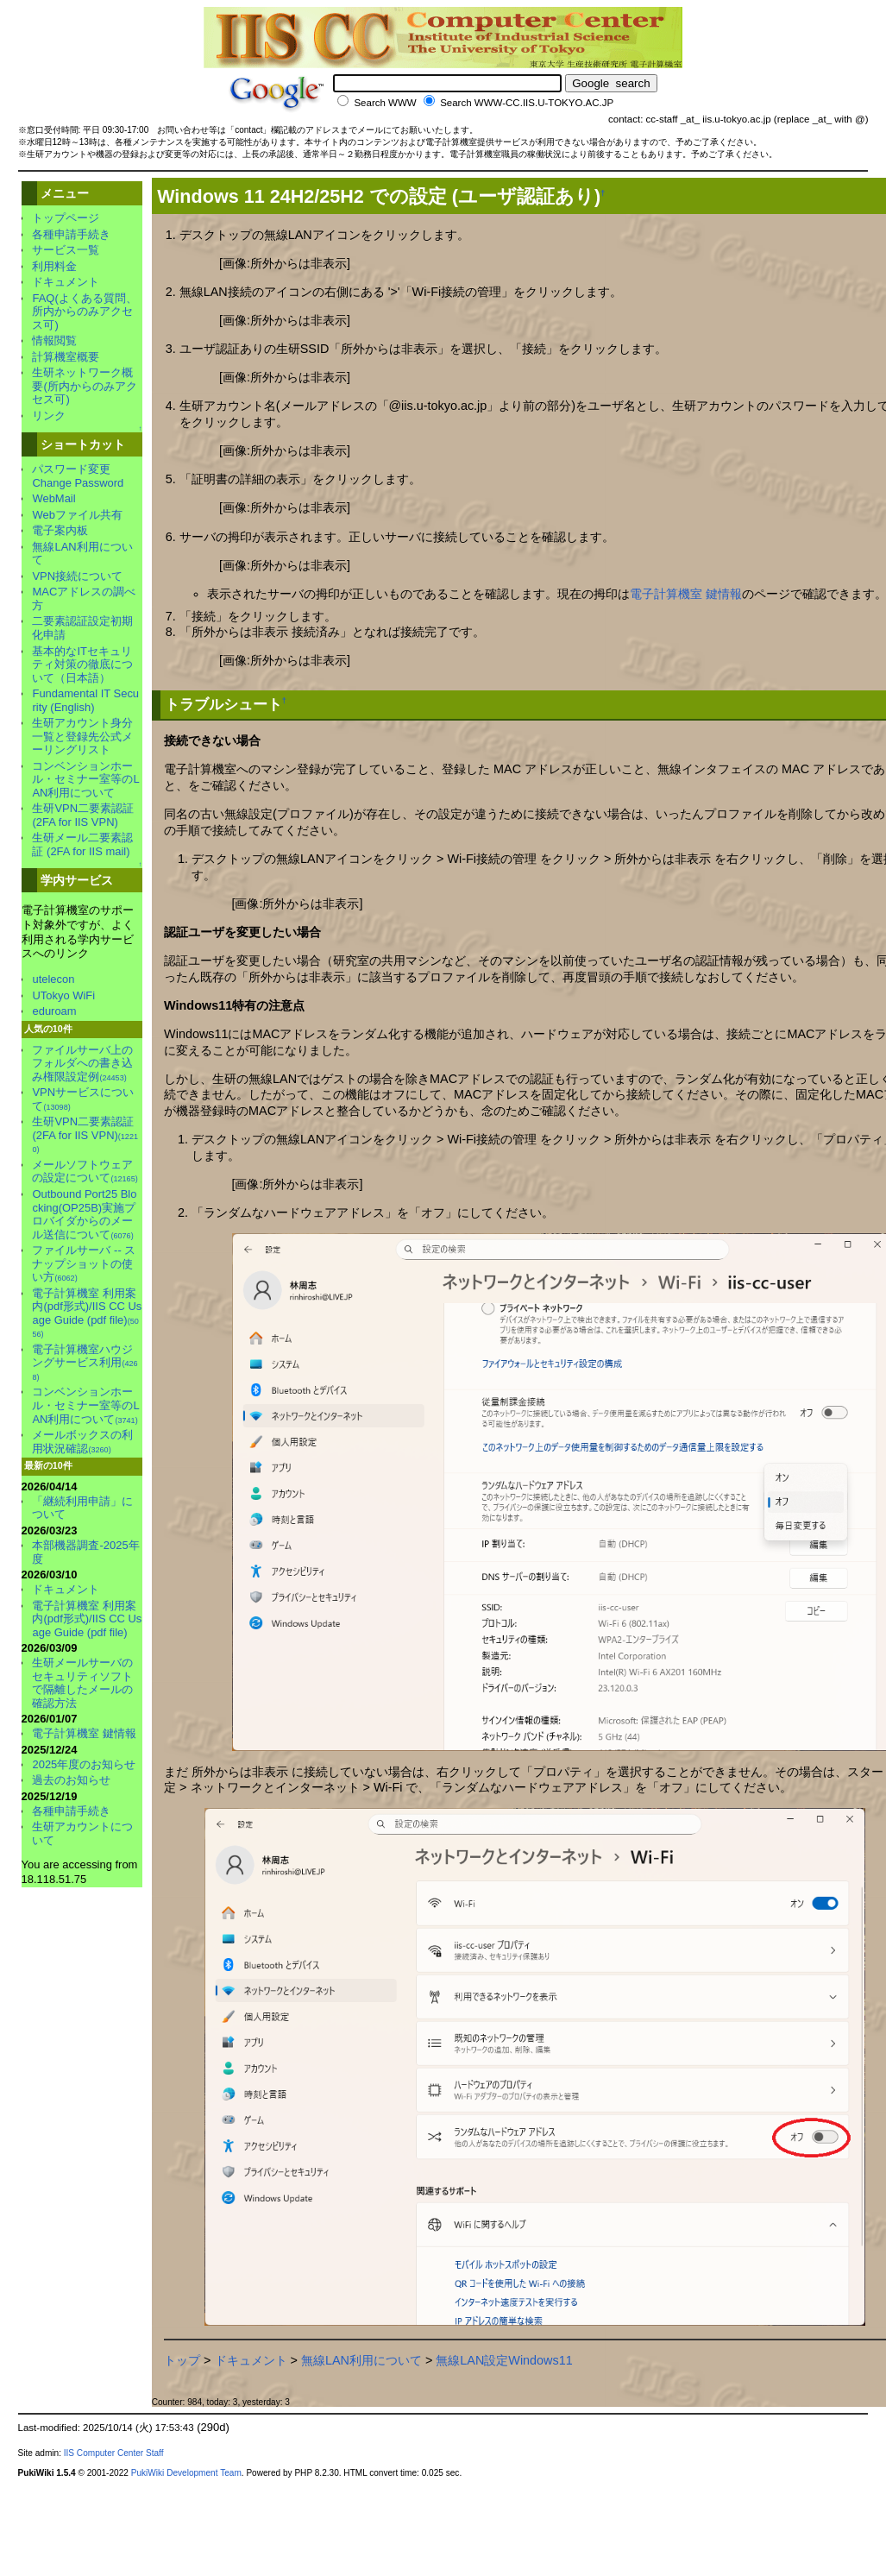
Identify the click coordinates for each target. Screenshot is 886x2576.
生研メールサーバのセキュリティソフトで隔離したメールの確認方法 (82, 1683)
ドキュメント (251, 2360)
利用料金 (54, 266)
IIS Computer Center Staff (114, 2453)
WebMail (53, 498)
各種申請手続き (71, 234)
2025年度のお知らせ (83, 1764)
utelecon (53, 979)
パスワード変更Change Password (77, 476)
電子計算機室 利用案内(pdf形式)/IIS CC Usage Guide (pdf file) (86, 1313)
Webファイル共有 (77, 514)
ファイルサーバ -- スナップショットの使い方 (83, 1263)
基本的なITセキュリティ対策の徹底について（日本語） (82, 664)
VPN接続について (77, 576)
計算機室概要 (65, 356)
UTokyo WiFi (63, 995)
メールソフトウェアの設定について (84, 1171)
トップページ (65, 217)
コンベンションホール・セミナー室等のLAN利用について (85, 779)
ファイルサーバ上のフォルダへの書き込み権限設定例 (82, 1063)
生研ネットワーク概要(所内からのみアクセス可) (84, 386)
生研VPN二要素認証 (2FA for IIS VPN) (83, 815)
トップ (182, 2360)
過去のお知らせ (71, 1779)
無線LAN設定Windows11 (504, 2360)
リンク (49, 415)
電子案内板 (60, 530)
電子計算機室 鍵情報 (686, 594)
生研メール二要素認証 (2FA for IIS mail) (82, 844)
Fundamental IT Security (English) (85, 700)
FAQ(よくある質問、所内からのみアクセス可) (84, 311)
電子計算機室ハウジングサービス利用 (84, 1362)
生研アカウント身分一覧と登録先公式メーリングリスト (82, 736)
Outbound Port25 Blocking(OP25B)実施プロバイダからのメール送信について (84, 1214)
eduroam (54, 1011)
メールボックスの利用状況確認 (82, 1441)
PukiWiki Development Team (186, 2473)
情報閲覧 (54, 340)
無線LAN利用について (361, 2360)
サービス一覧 (65, 249)
